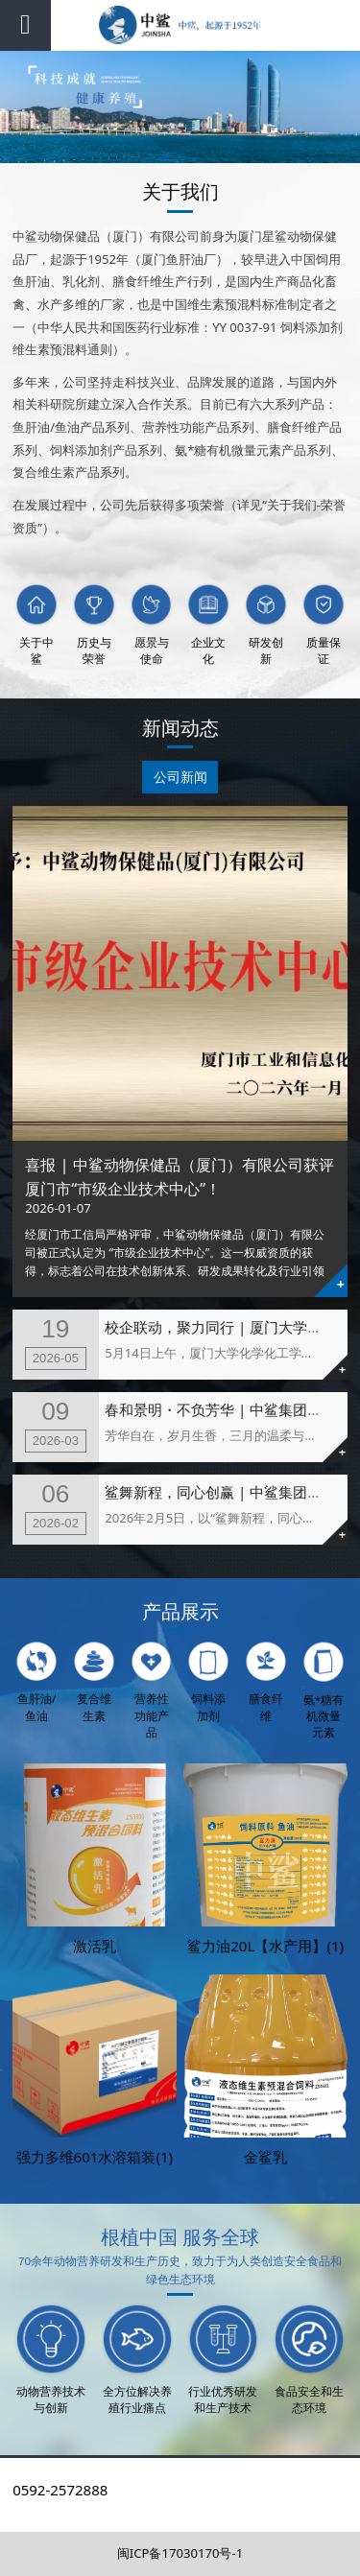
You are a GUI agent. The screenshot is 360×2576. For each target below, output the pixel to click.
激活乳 (94, 1945)
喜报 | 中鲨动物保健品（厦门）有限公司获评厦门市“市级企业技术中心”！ (179, 1176)
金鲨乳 (265, 2156)
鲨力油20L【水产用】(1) (265, 1945)
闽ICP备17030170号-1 (180, 2553)
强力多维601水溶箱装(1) (95, 2156)
